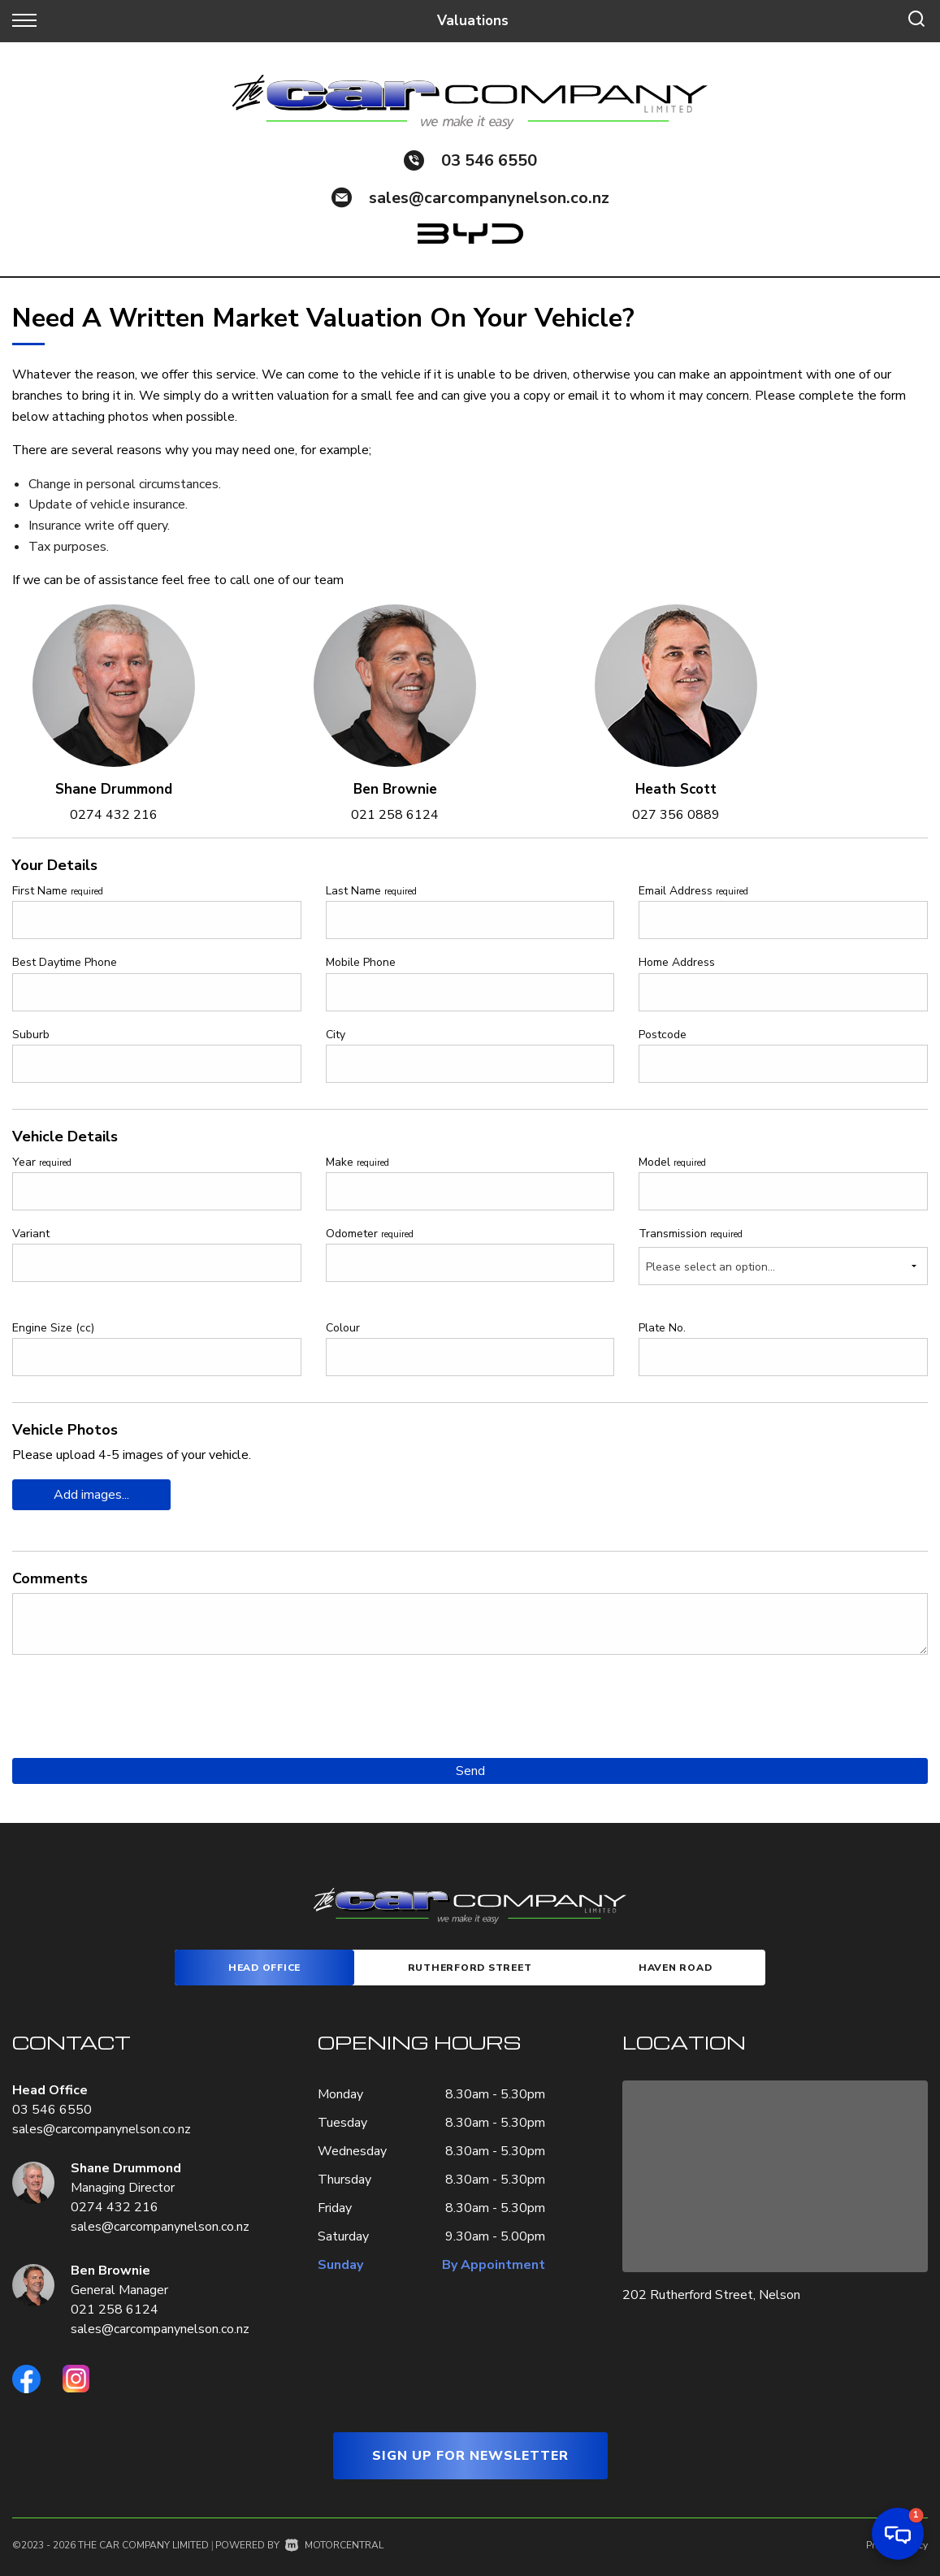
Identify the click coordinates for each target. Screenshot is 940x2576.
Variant (31, 1233)
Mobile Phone (361, 962)
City (335, 1034)
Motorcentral (334, 2545)
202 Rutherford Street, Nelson (711, 2295)
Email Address (693, 890)
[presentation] (135, 1699)
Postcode (663, 1034)
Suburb (31, 1034)
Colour (343, 1328)
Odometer (370, 1233)
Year (41, 1162)
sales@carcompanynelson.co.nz (489, 198)
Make (357, 1162)
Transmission (691, 1233)
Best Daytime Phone (64, 962)
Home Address (677, 962)
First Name (57, 890)
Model (672, 1162)
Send (470, 1771)
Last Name (371, 890)
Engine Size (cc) (53, 1328)
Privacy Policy (897, 2545)
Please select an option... (710, 1267)
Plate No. (662, 1328)
